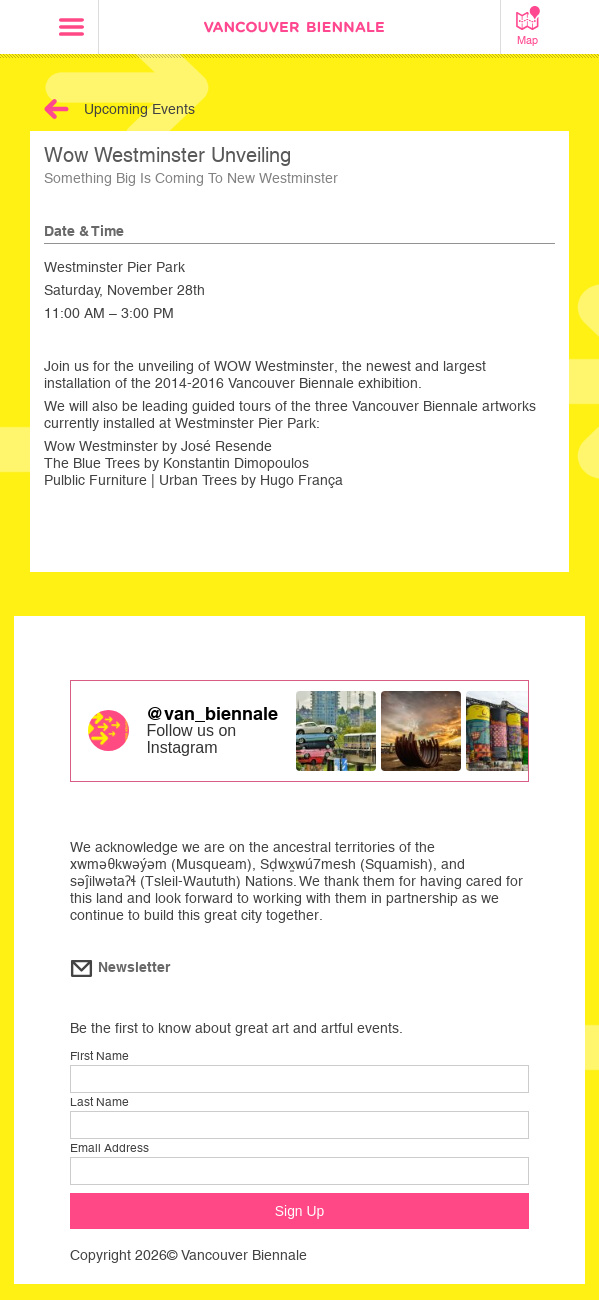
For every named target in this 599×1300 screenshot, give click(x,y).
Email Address (109, 1148)
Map (528, 26)
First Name (99, 1056)
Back (56, 109)
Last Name (99, 1102)
